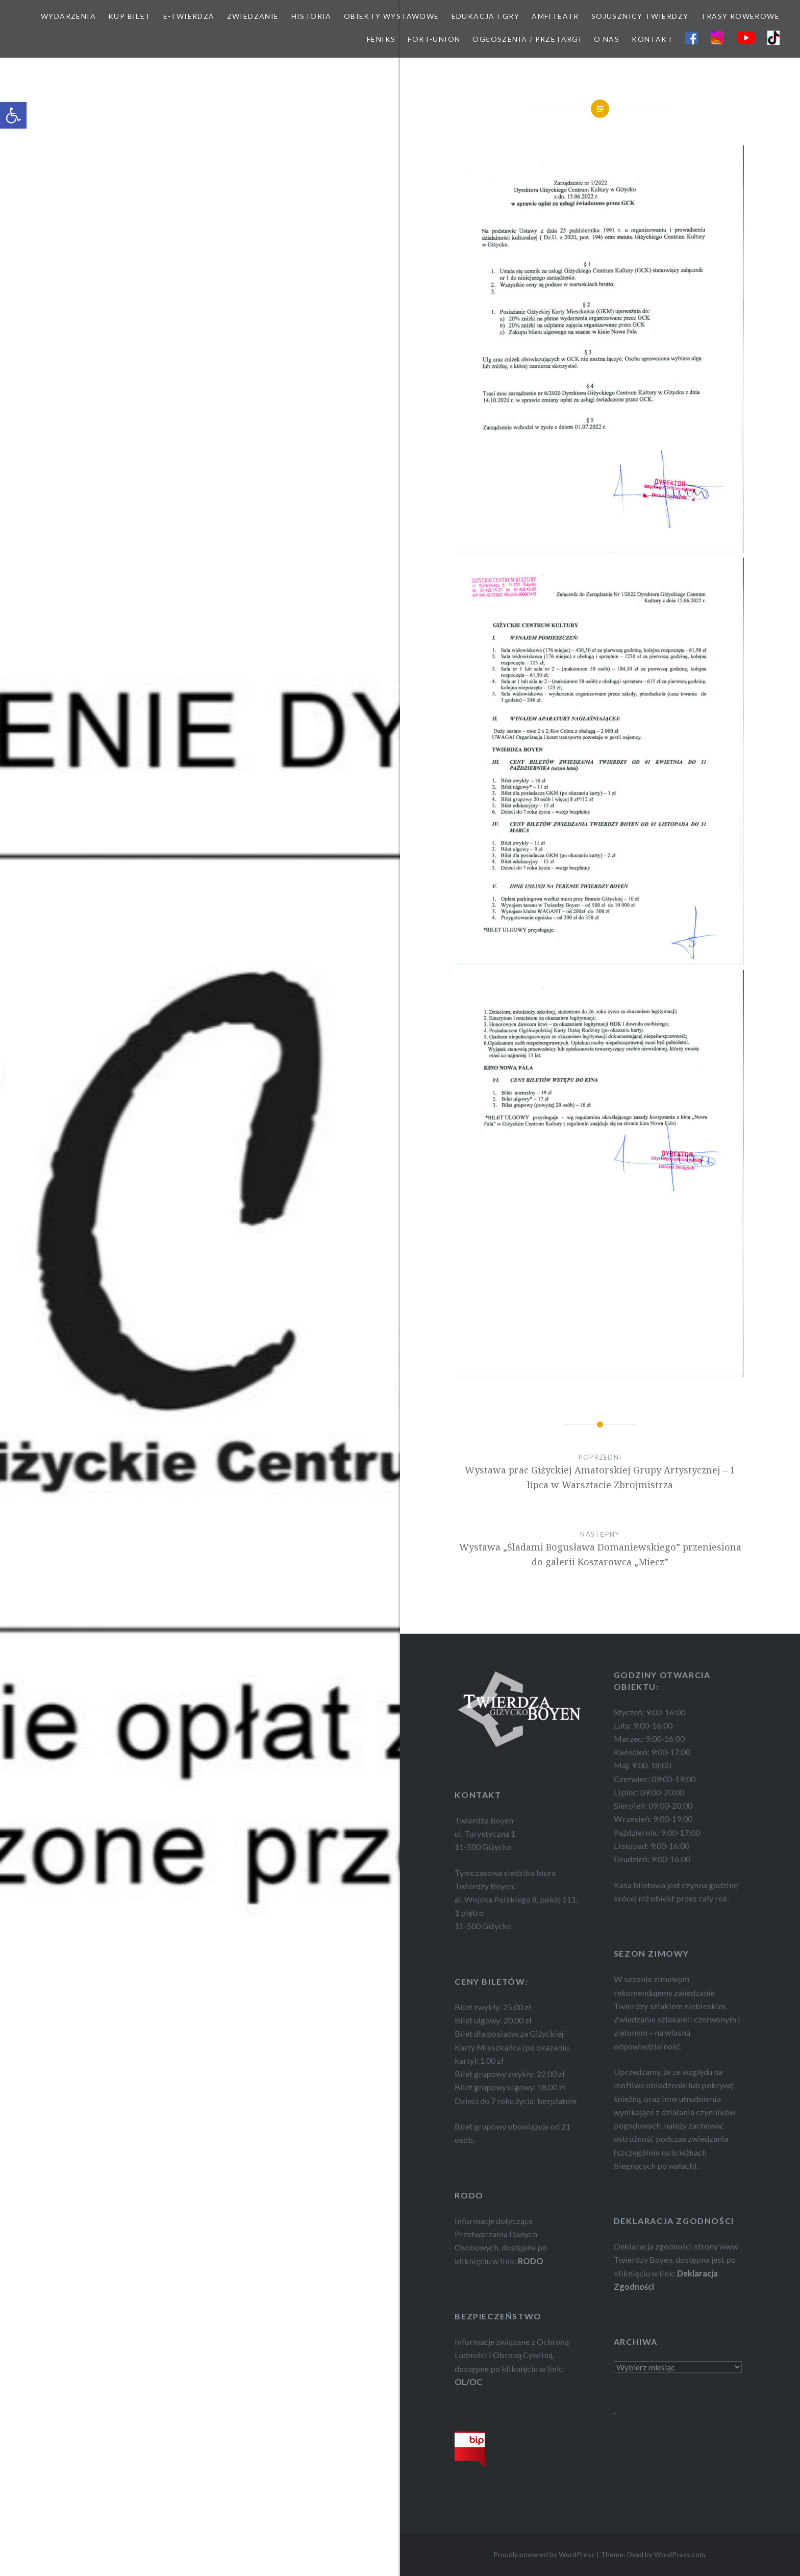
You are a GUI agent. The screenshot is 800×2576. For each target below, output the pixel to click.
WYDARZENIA (68, 16)
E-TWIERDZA (189, 16)
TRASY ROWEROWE (740, 16)
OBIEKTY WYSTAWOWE (391, 16)
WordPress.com (679, 2554)
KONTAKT (652, 39)
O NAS (606, 39)
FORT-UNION (434, 39)
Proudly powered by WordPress (544, 2554)
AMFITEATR (555, 16)
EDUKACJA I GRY (486, 16)
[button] (13, 115)
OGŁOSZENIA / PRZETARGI (527, 39)
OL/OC (468, 2382)
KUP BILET (129, 16)
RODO (530, 2261)
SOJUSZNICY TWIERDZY (640, 16)
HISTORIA (311, 16)
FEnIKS (381, 39)
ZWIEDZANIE (253, 16)
